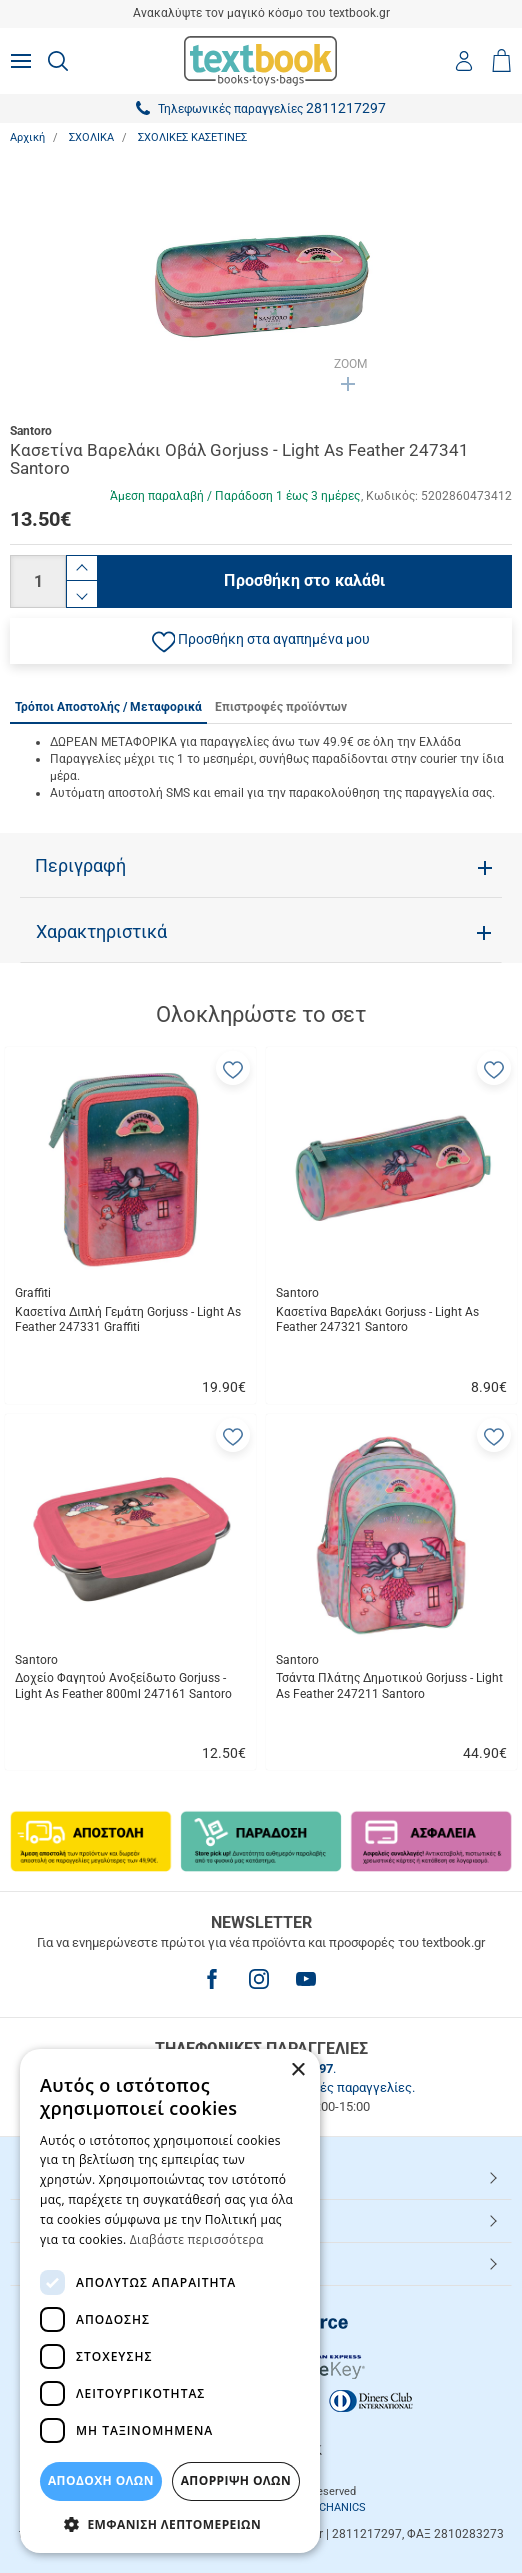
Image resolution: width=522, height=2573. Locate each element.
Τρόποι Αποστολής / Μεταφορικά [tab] (108, 707)
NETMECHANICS (324, 2507)
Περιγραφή (80, 866)
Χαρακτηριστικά (101, 932)
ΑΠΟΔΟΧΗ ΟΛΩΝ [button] (101, 2480)
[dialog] (170, 2301)
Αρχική (27, 137)
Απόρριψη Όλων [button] (236, 2480)
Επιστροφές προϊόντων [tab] (281, 707)
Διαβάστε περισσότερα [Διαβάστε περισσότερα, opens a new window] (197, 2239)
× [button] (297, 2070)
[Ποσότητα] (38, 581)
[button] (261, 641)
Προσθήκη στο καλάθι (304, 580)
